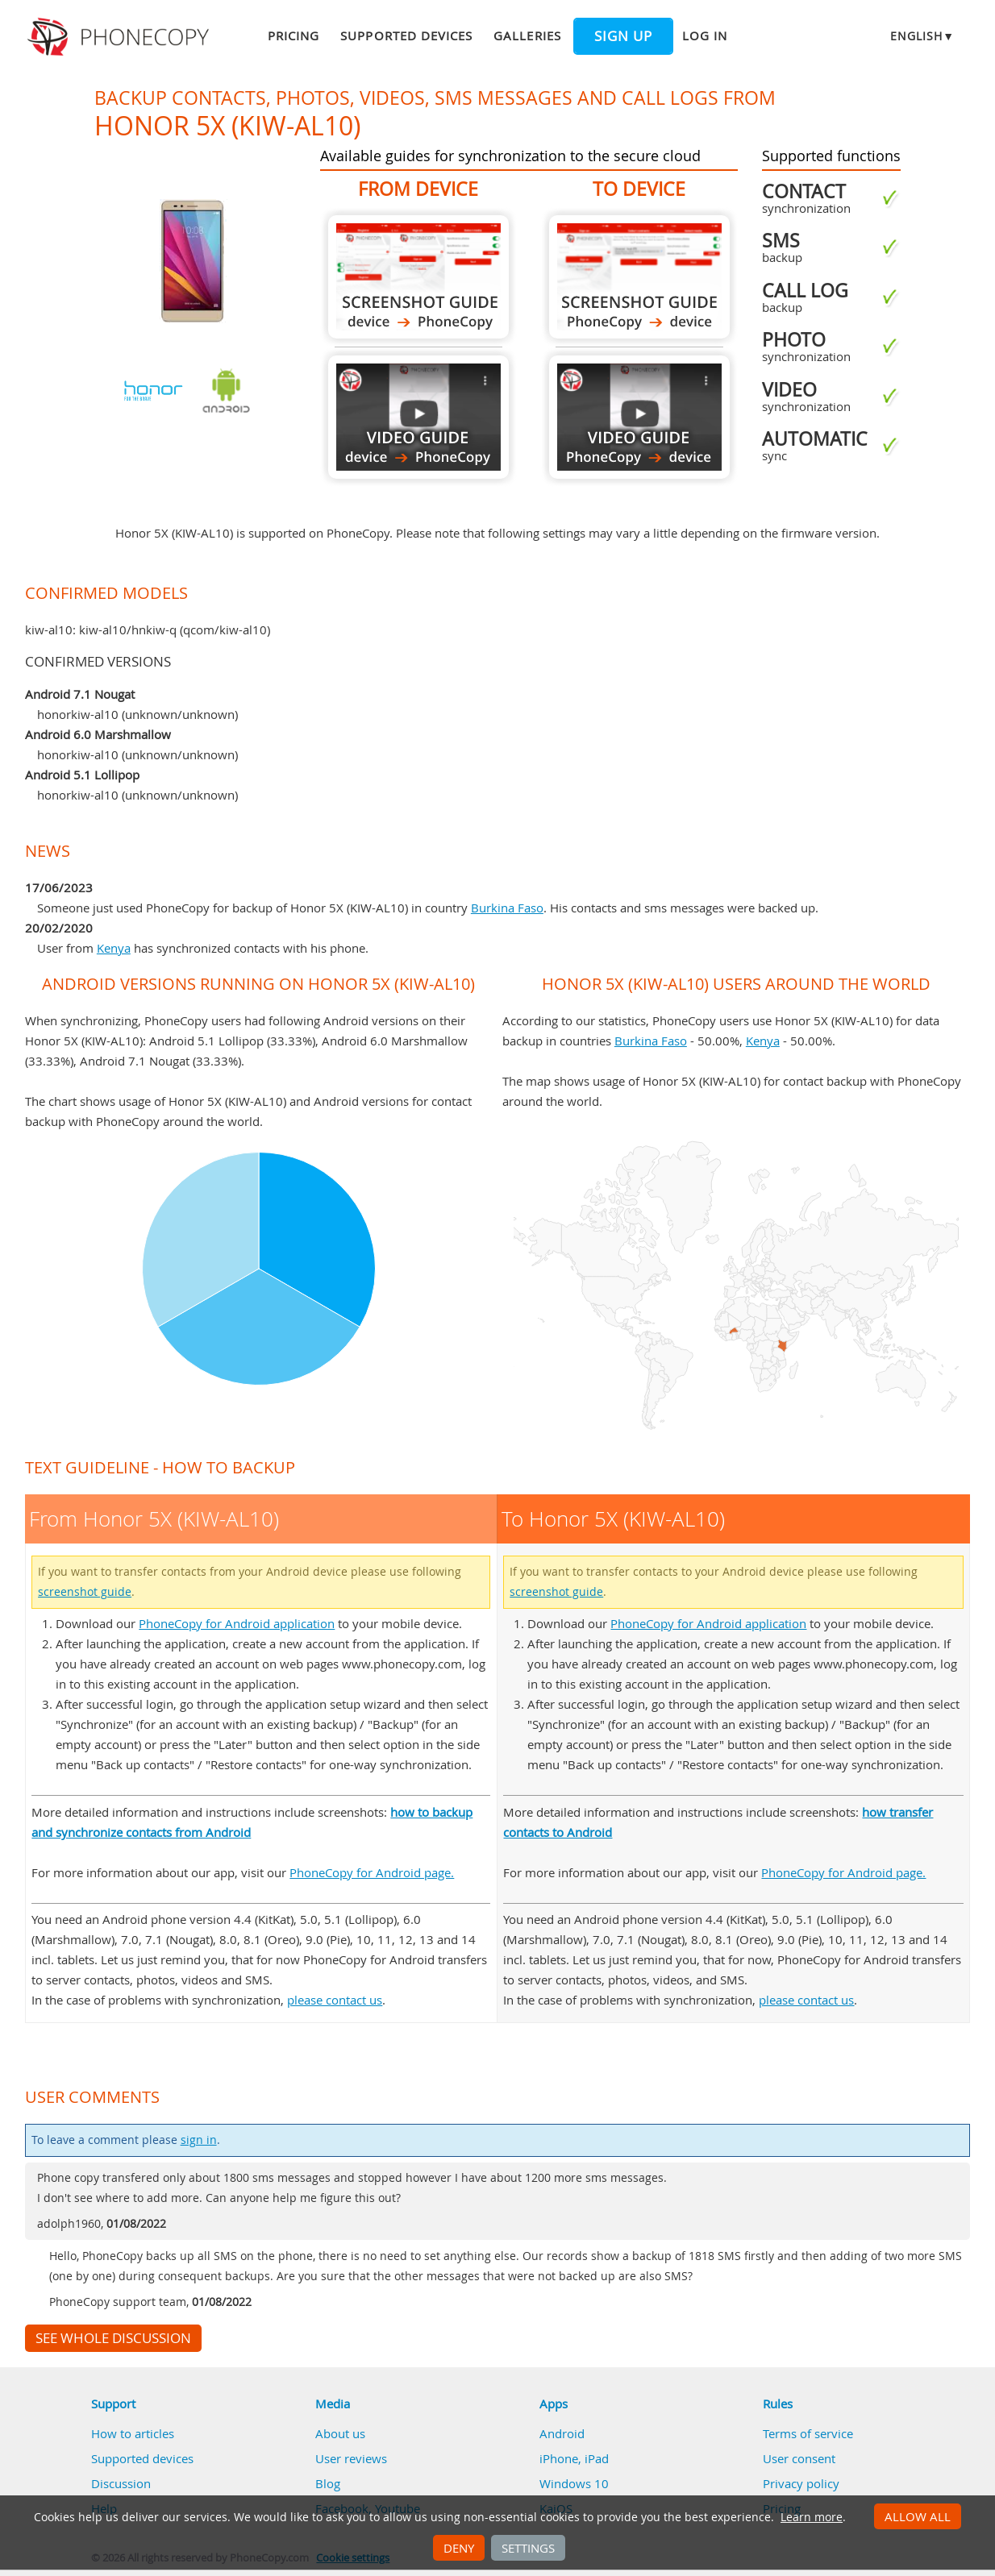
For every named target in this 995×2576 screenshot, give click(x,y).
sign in (199, 2140)
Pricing (293, 35)
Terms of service (808, 2433)
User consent (799, 2458)
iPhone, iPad (574, 2458)
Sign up (623, 36)
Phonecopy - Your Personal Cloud (120, 37)
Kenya (114, 948)
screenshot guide (84, 1592)
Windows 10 (574, 2483)
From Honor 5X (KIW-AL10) (418, 277)
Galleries (526, 35)
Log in (704, 35)
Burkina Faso (507, 908)
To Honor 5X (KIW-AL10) (639, 277)
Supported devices (406, 35)
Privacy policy (801, 2483)
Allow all (918, 2516)
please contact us (334, 2000)
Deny (458, 2548)
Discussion (121, 2483)
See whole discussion (113, 2338)
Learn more (812, 2517)
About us (340, 2433)
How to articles (132, 2433)
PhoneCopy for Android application (237, 1623)
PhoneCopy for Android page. (371, 1872)
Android (562, 2433)
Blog (327, 2483)
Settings (528, 2548)
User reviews (351, 2458)
